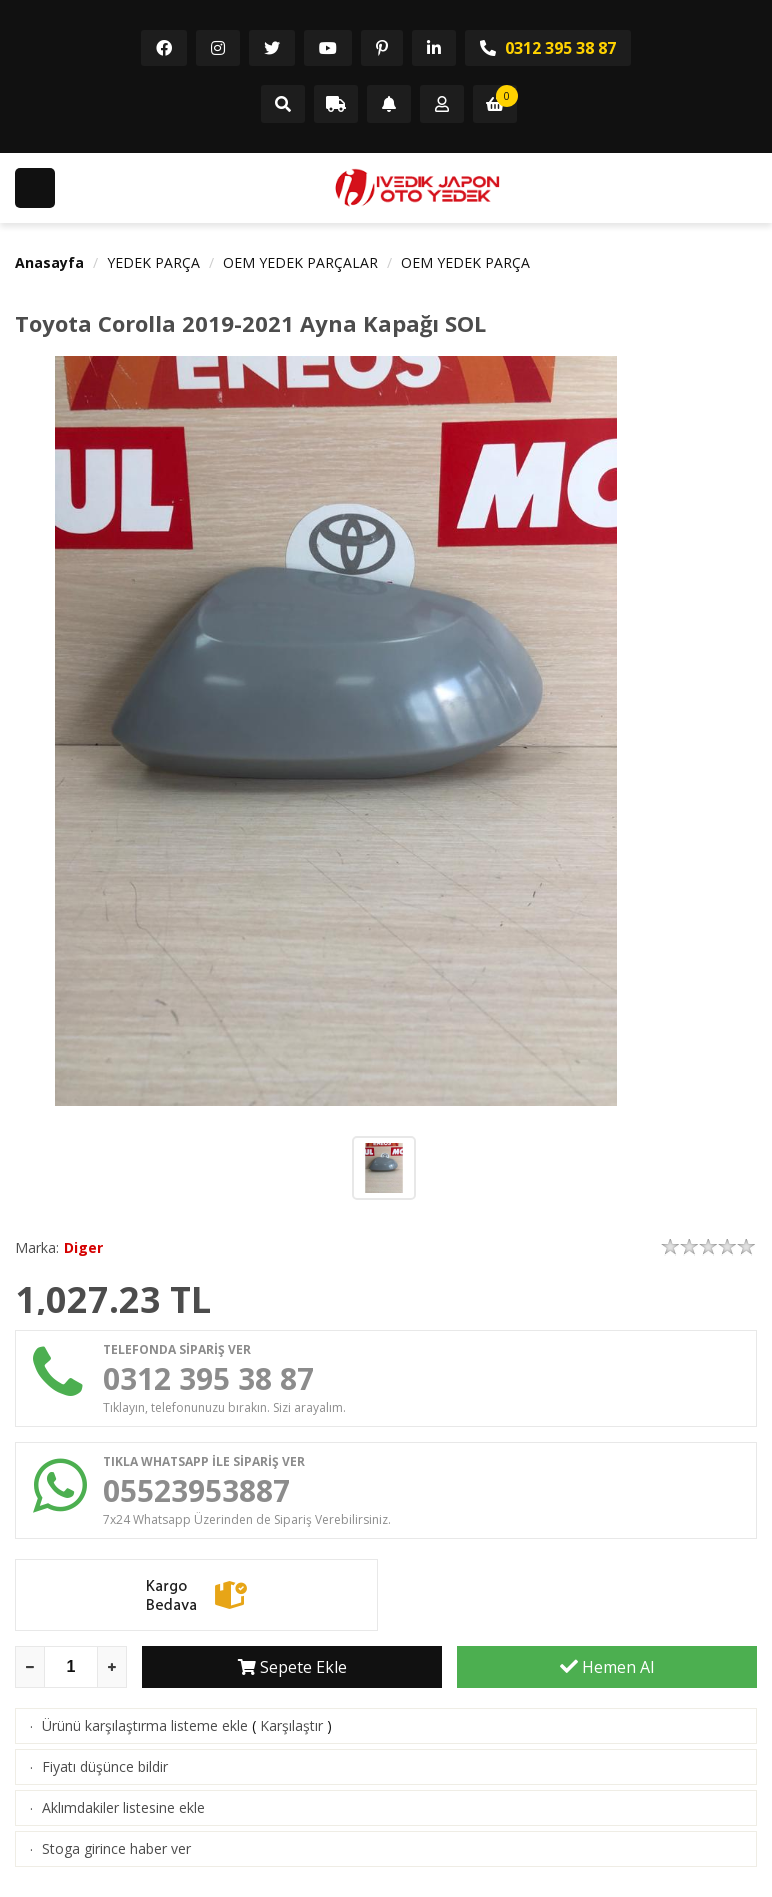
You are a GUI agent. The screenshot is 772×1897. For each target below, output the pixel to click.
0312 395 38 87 (548, 48)
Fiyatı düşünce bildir (105, 1766)
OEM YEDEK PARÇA (465, 262)
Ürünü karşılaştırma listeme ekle (145, 1725)
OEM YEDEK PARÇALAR (300, 262)
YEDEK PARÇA (153, 262)
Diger (83, 1247)
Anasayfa (49, 262)
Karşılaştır (291, 1725)
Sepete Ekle (292, 1667)
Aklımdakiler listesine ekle (123, 1807)
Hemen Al (607, 1667)
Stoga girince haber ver (116, 1848)
